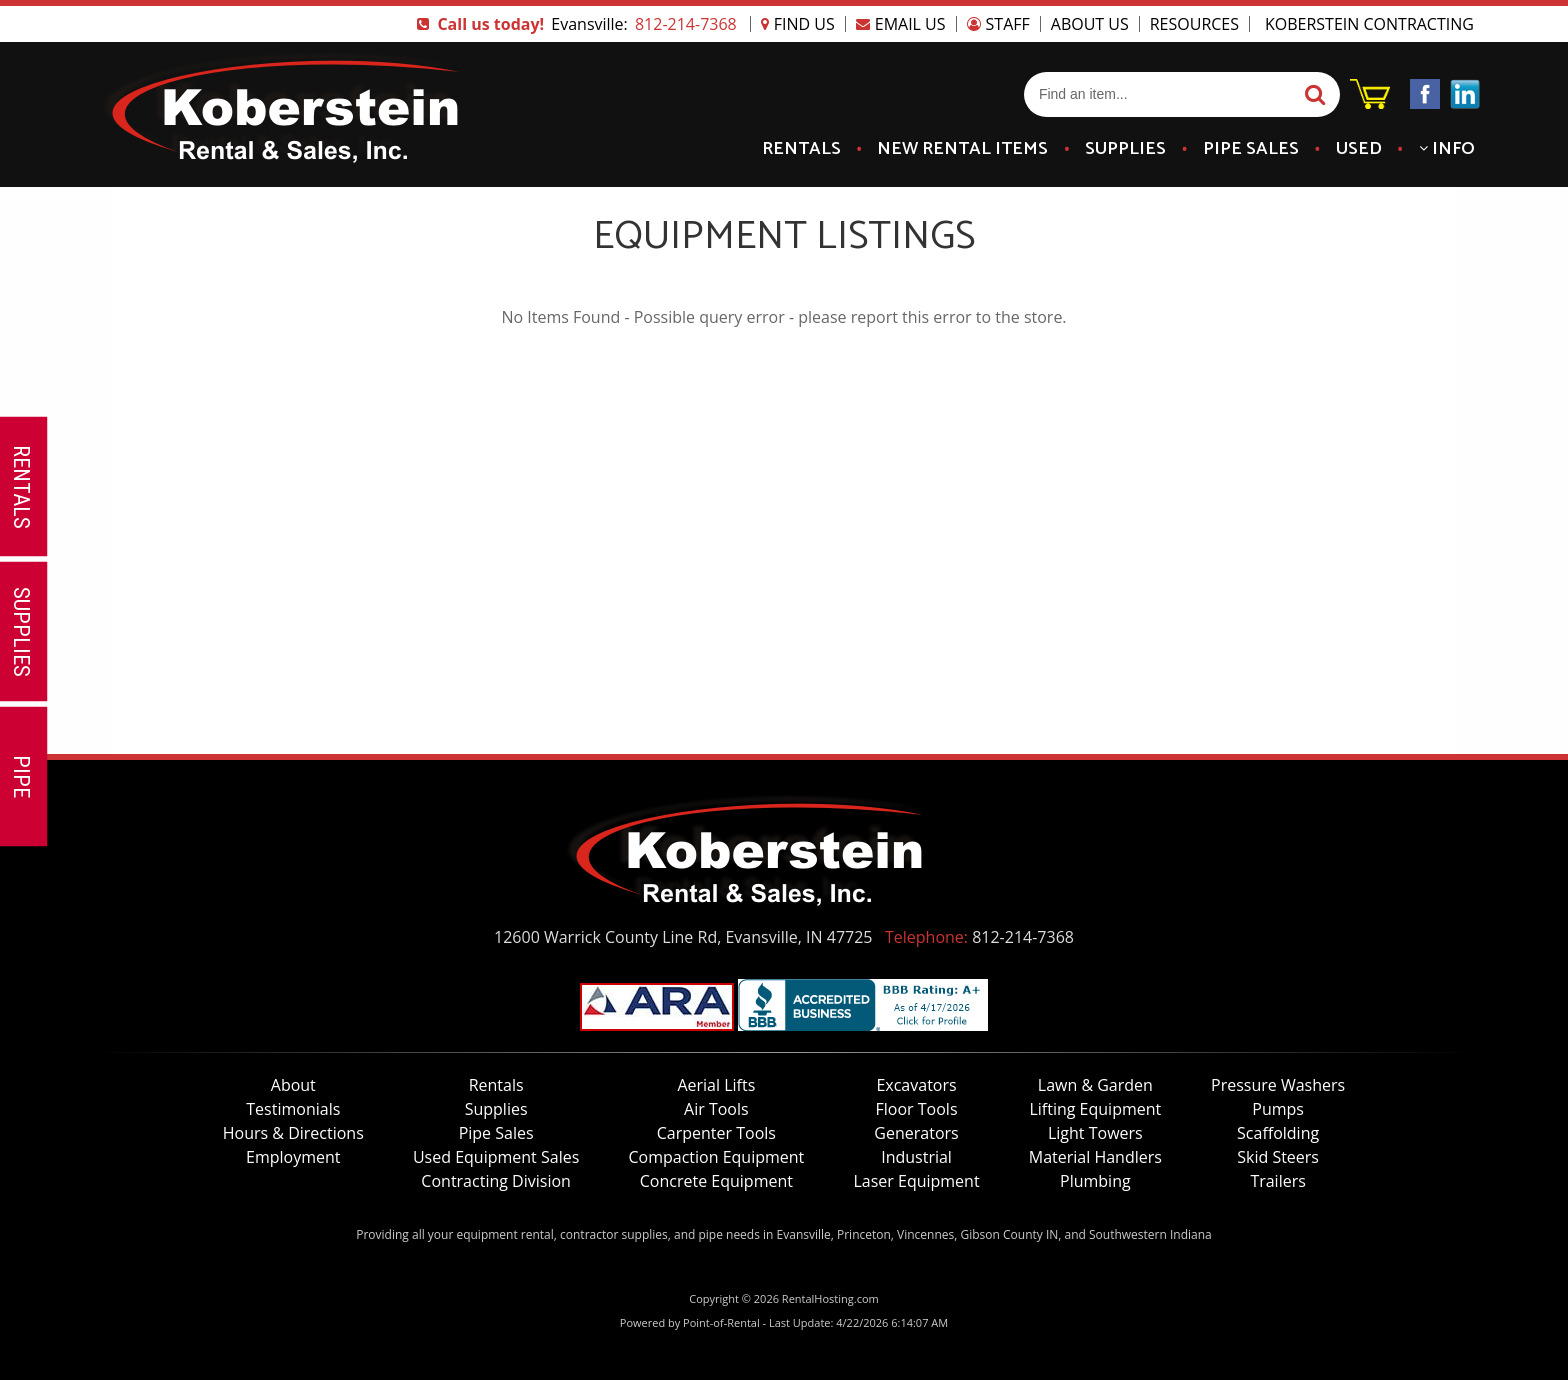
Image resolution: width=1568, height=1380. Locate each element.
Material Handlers (1095, 1157)
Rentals (801, 149)
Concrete (716, 1181)
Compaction (716, 1157)
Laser (916, 1181)
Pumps (1278, 1109)
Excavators (916, 1085)
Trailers (1277, 1181)
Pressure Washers (1278, 1085)
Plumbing (1095, 1181)
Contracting (496, 1181)
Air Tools (716, 1109)
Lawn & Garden (1095, 1085)
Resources (1194, 24)
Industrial (916, 1157)
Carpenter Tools (716, 1133)
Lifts (716, 1085)
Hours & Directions (293, 1133)
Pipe (1251, 149)
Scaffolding (1278, 1133)
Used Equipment (496, 1157)
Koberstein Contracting (1369, 24)
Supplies (1125, 149)
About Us (1090, 24)
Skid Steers (1278, 1157)
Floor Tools (917, 1109)
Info (1447, 149)
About (293, 1085)
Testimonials (293, 1109)
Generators (916, 1133)
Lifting (1095, 1109)
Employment (293, 1157)
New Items (962, 149)
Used (1359, 149)
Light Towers (1095, 1133)
